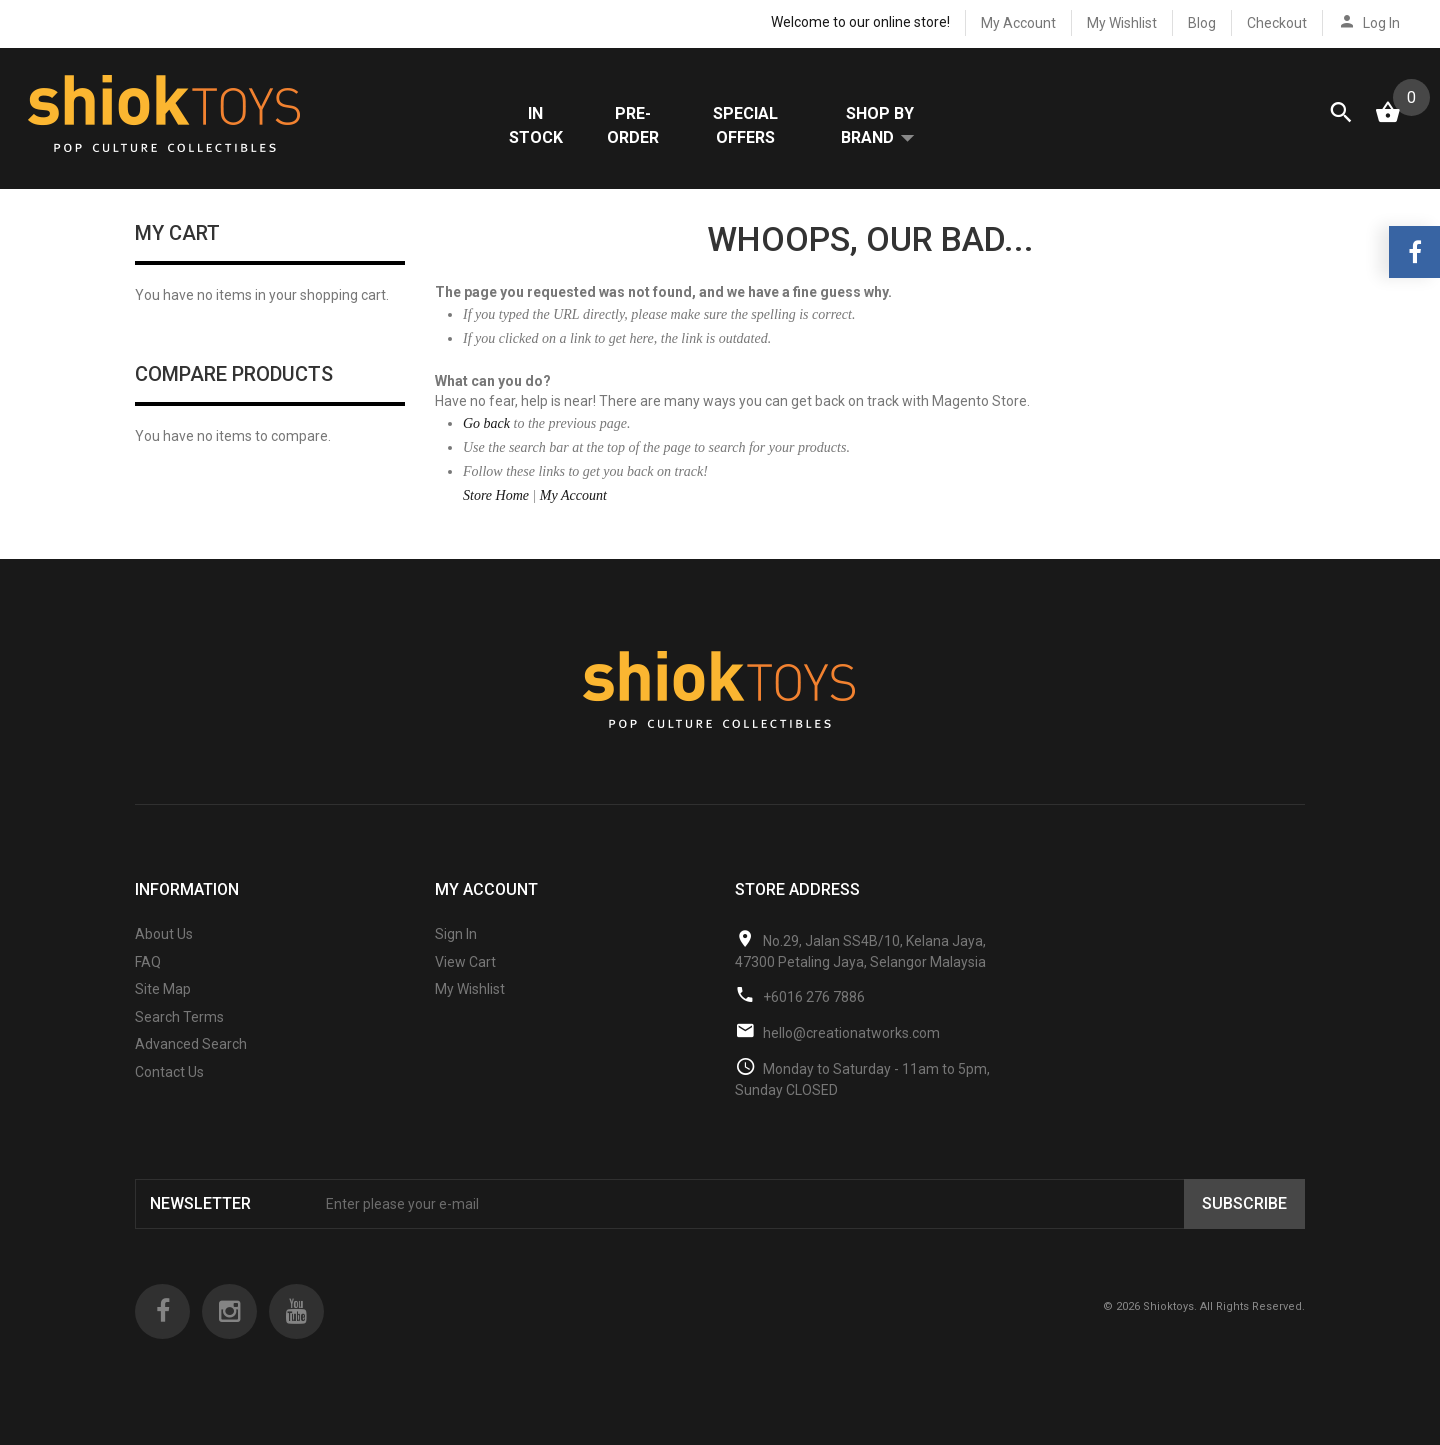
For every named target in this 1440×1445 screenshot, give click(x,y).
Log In (1381, 23)
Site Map (163, 1010)
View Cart (465, 982)
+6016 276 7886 (814, 1017)
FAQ (148, 982)
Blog (1202, 23)
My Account (1018, 23)
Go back (486, 444)
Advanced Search (191, 1065)
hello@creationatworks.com (851, 1053)
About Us (164, 955)
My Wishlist (1122, 23)
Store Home (496, 516)
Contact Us (169, 1093)
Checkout (1277, 23)
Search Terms (179, 1038)
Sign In (456, 955)
